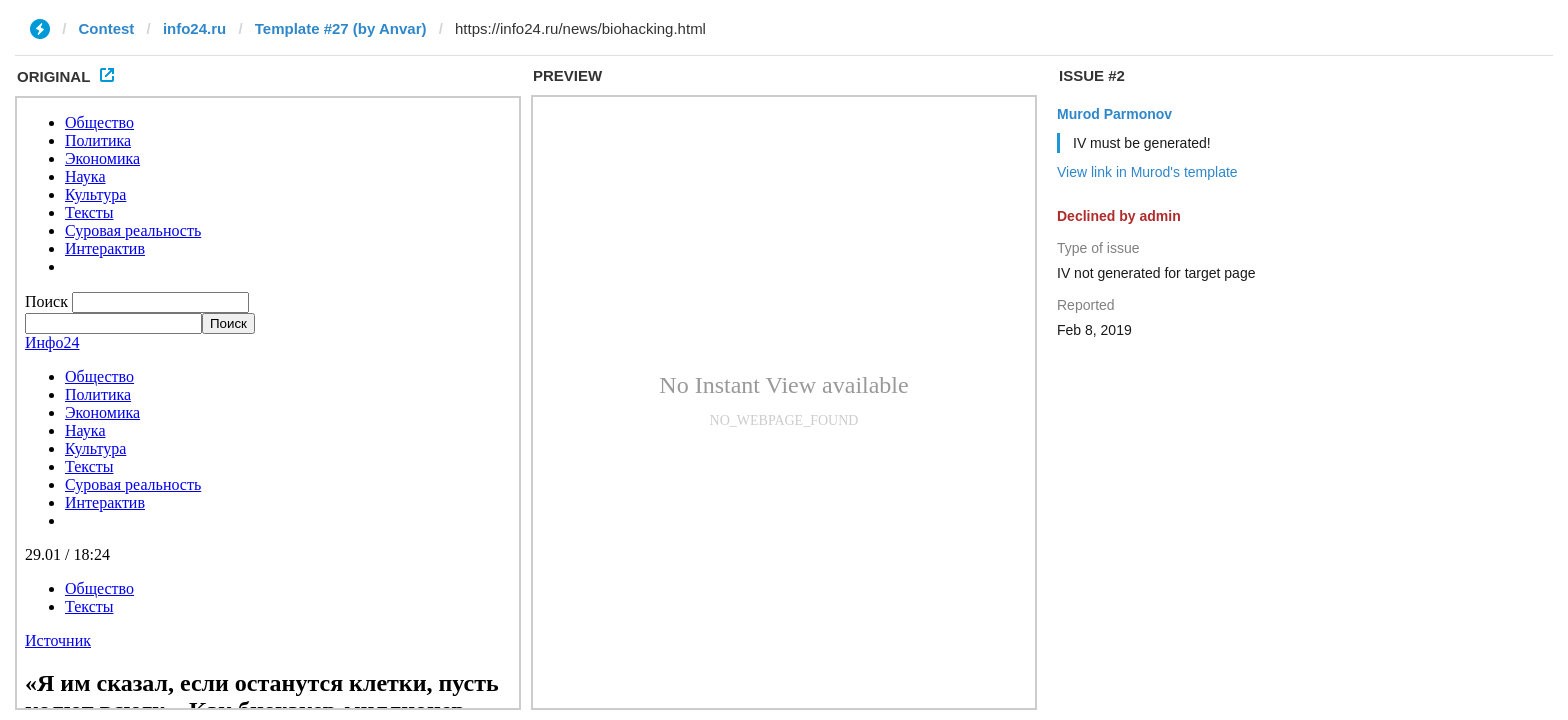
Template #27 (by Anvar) (341, 28)
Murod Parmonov (1114, 114)
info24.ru (194, 28)
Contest (107, 28)
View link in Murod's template (1147, 172)
